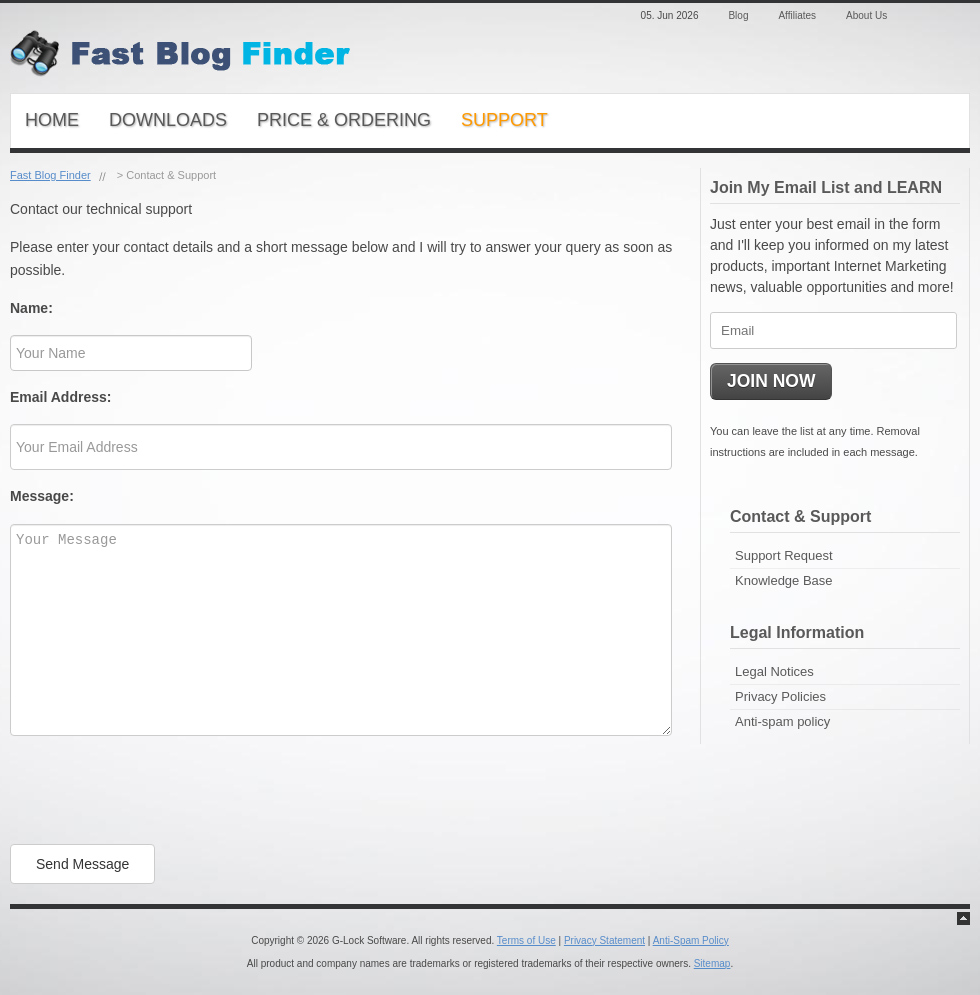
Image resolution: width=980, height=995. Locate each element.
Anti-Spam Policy (691, 940)
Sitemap (712, 963)
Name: (31, 308)
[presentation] (162, 790)
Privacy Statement (604, 940)
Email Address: (60, 397)
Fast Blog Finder (50, 175)
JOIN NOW (771, 381)
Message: (42, 496)
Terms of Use (526, 940)
